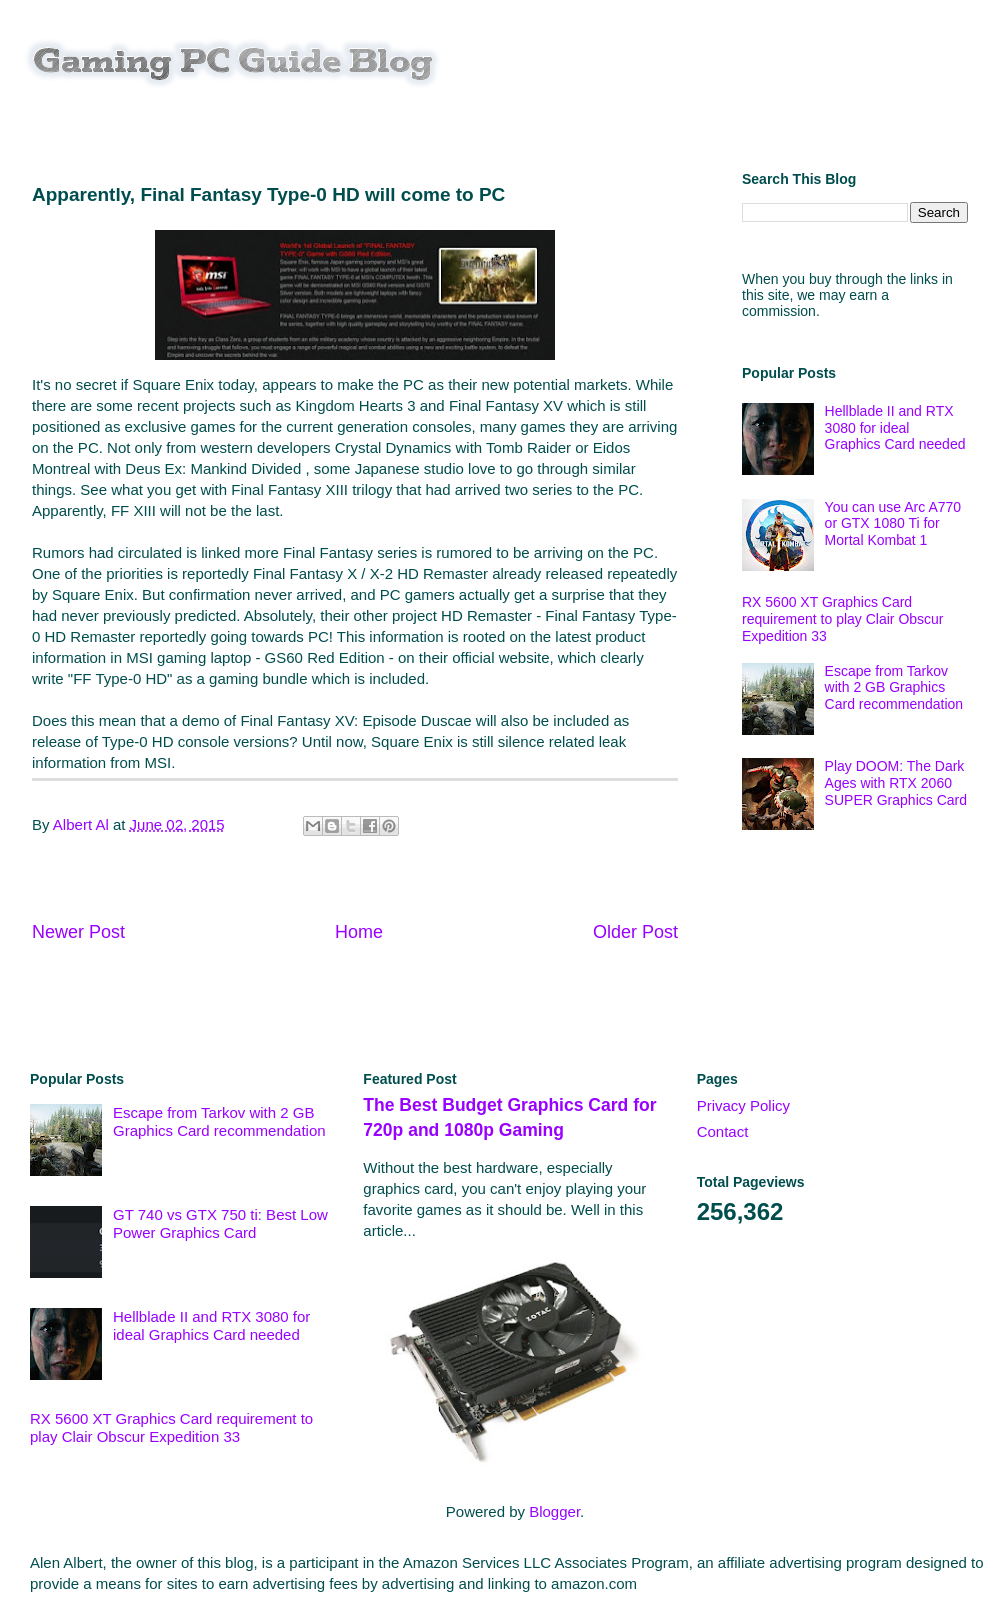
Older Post (635, 932)
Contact (723, 1131)
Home (359, 932)
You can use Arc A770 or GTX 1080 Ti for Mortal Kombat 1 (893, 524)
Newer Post (78, 932)
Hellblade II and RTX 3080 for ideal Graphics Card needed (895, 428)
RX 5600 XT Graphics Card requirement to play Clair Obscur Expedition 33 (843, 619)
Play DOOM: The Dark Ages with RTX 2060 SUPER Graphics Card (896, 783)
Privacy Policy (743, 1105)
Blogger (554, 1511)
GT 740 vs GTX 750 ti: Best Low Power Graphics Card (220, 1223)
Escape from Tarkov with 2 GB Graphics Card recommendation (894, 688)
